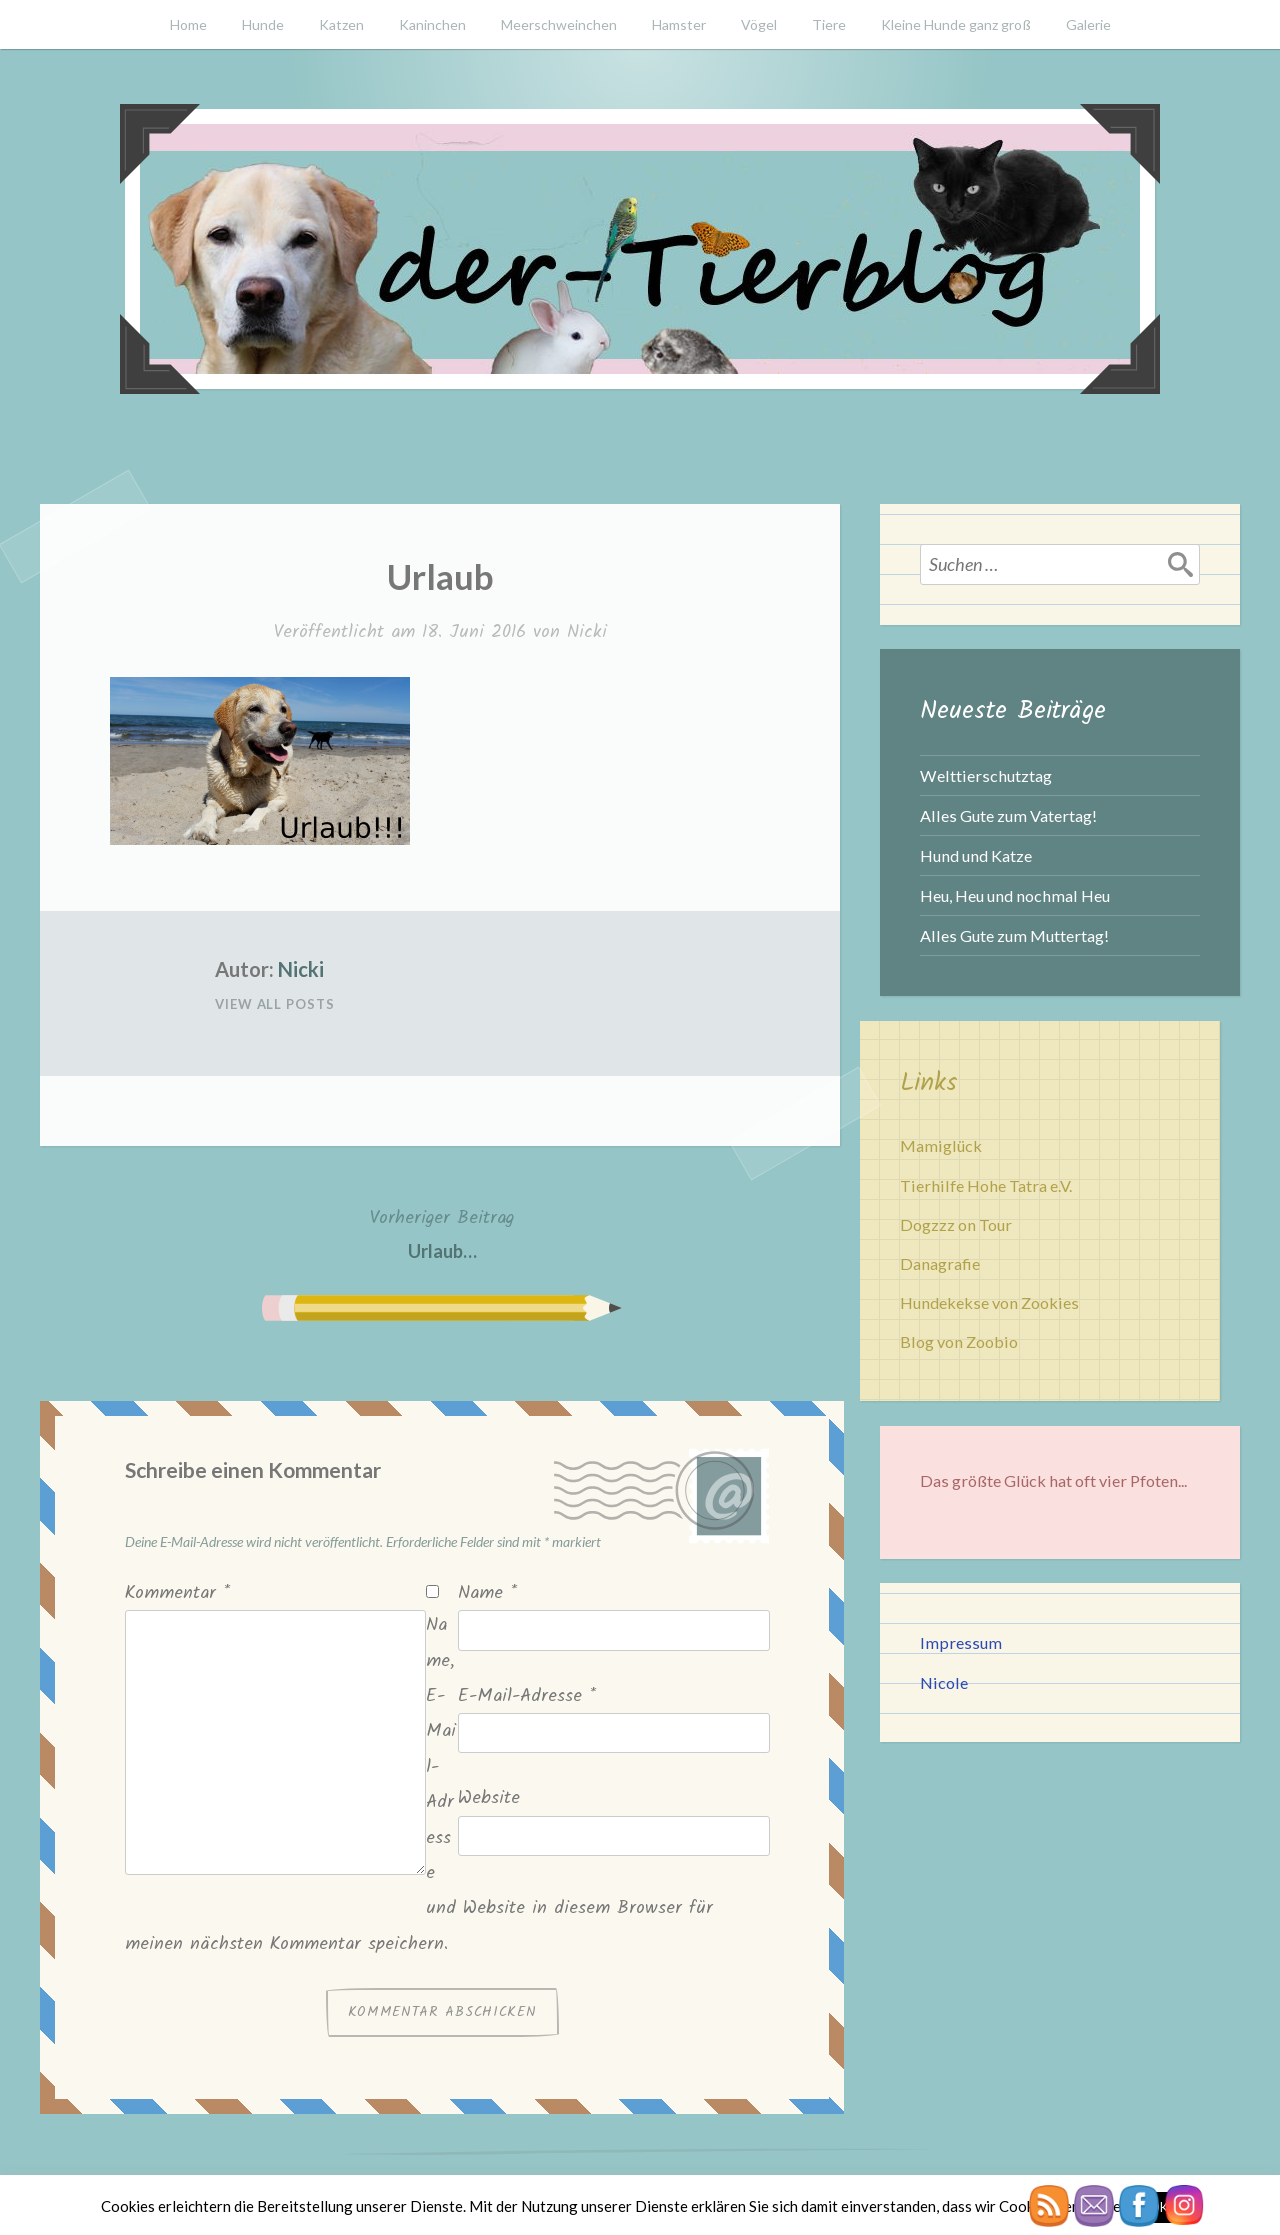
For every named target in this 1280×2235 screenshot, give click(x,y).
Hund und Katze (976, 855)
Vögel (759, 24)
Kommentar (177, 1593)
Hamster (679, 24)
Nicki (587, 632)
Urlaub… (442, 1232)
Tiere (829, 24)
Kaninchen (432, 24)
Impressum (961, 1642)
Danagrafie (940, 1263)
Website (489, 1798)
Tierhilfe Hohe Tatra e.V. (986, 1185)
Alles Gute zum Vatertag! (1008, 815)
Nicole (944, 1682)
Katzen (341, 24)
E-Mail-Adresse (527, 1696)
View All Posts (275, 1004)
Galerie (1088, 24)
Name (487, 1593)
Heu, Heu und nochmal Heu (1015, 895)
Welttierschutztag (986, 775)
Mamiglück (941, 1145)
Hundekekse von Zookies (989, 1302)
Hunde (263, 24)
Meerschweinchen (559, 24)
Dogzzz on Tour (956, 1224)
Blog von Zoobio (959, 1341)
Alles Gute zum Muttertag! (1014, 935)
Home (188, 24)
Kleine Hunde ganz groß (956, 24)
